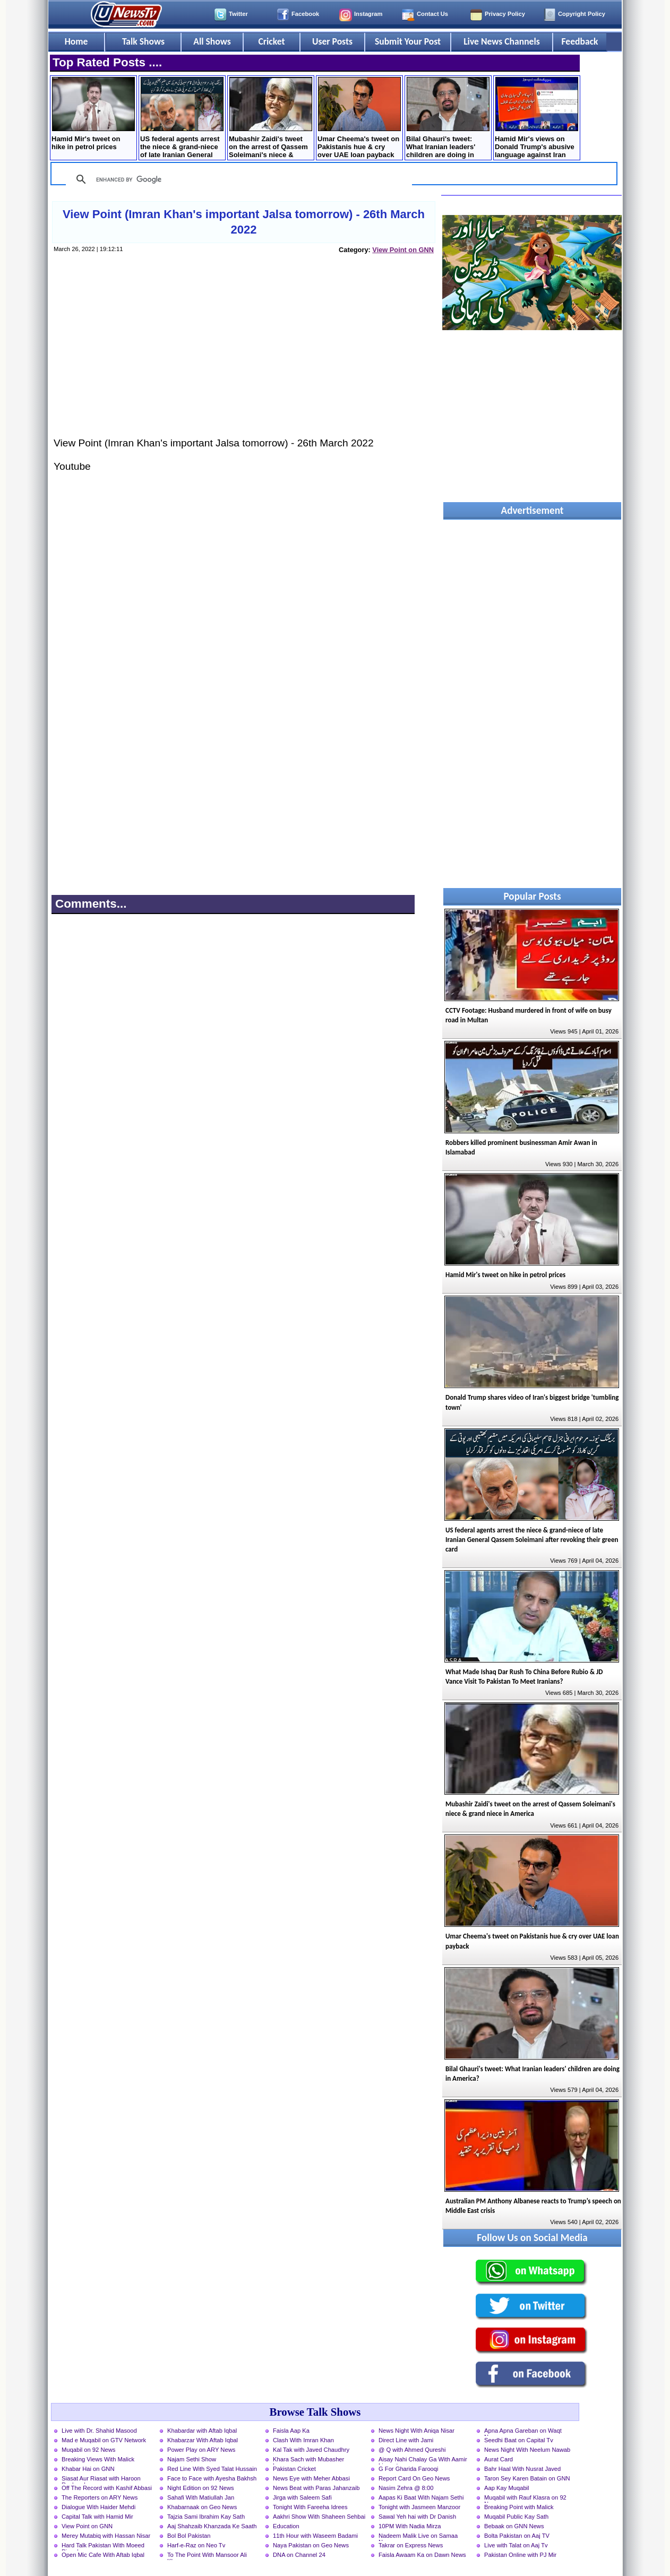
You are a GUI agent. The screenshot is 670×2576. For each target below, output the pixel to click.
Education (286, 2526)
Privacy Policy (505, 14)
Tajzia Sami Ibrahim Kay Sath (206, 2516)
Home (76, 41)
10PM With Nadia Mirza (410, 2526)
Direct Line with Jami (406, 2440)
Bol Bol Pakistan (188, 2535)
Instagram (368, 14)
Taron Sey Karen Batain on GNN (527, 2478)
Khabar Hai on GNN (88, 2469)
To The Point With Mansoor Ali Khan (207, 2556)
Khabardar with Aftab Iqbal (202, 2430)
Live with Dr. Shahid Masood (99, 2430)
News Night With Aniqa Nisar (416, 2430)
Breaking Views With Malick (98, 2459)
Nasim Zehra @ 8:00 (406, 2488)
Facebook (305, 14)
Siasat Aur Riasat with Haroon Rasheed (101, 2479)
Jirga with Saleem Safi (302, 2497)
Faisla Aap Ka (291, 2430)
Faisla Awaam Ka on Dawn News (422, 2555)
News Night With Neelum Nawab (527, 2449)
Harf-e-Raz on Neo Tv (196, 2545)
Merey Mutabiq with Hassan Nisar (106, 2535)
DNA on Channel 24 (299, 2555)
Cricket (271, 41)
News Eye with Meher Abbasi (311, 2478)
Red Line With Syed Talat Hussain (212, 2469)
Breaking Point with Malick (519, 2507)
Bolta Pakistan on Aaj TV (516, 2535)
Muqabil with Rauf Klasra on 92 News (525, 2498)
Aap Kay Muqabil (506, 2488)
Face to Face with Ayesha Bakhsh (211, 2478)
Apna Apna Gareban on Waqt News (523, 2431)
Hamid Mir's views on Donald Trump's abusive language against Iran (536, 118)
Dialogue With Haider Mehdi (98, 2507)
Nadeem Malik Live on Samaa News (418, 2536)
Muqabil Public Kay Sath (516, 2516)
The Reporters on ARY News (100, 2497)
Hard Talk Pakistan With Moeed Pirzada (103, 2546)
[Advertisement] (243, 355)
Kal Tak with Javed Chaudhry (311, 2449)
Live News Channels (501, 41)
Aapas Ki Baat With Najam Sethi (421, 2497)
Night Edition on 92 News (200, 2488)
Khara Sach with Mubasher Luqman (308, 2460)
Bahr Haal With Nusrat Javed (522, 2469)
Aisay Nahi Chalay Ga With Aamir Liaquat (423, 2460)
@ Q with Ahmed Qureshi (412, 2449)
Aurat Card (498, 2459)
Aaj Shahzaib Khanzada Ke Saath (212, 2526)
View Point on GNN (403, 250)
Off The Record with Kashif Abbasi (107, 2488)
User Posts (332, 41)
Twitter (238, 14)
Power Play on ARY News (201, 2449)
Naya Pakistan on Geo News (311, 2545)
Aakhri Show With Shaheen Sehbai (319, 2516)
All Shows (211, 41)
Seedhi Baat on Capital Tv (518, 2440)
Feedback (580, 41)
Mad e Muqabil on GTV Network (104, 2440)
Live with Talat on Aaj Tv (516, 2545)
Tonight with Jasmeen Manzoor (419, 2507)
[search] (237, 179)
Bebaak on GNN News (514, 2526)
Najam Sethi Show (191, 2459)
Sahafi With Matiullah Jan (200, 2497)
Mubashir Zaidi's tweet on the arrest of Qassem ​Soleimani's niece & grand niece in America (270, 118)
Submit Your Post (408, 41)
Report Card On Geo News (414, 2478)
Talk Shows (143, 41)
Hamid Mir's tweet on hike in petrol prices (93, 114)
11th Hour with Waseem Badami (315, 2535)
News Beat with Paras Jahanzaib (316, 2488)
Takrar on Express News (411, 2545)
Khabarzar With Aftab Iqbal (202, 2440)
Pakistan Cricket (294, 2469)
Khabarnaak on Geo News (202, 2507)
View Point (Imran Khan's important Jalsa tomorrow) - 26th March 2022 (244, 222)
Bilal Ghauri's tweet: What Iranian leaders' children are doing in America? (447, 118)
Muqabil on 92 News (88, 2449)
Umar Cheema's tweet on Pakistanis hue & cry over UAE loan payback (359, 118)
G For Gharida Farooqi (409, 2469)
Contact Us (432, 14)
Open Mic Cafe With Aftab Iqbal (103, 2555)
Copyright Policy (581, 14)
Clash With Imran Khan (303, 2440)
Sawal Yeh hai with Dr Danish (417, 2516)
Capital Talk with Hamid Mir (97, 2516)
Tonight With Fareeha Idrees (310, 2507)
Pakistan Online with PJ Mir (520, 2555)
